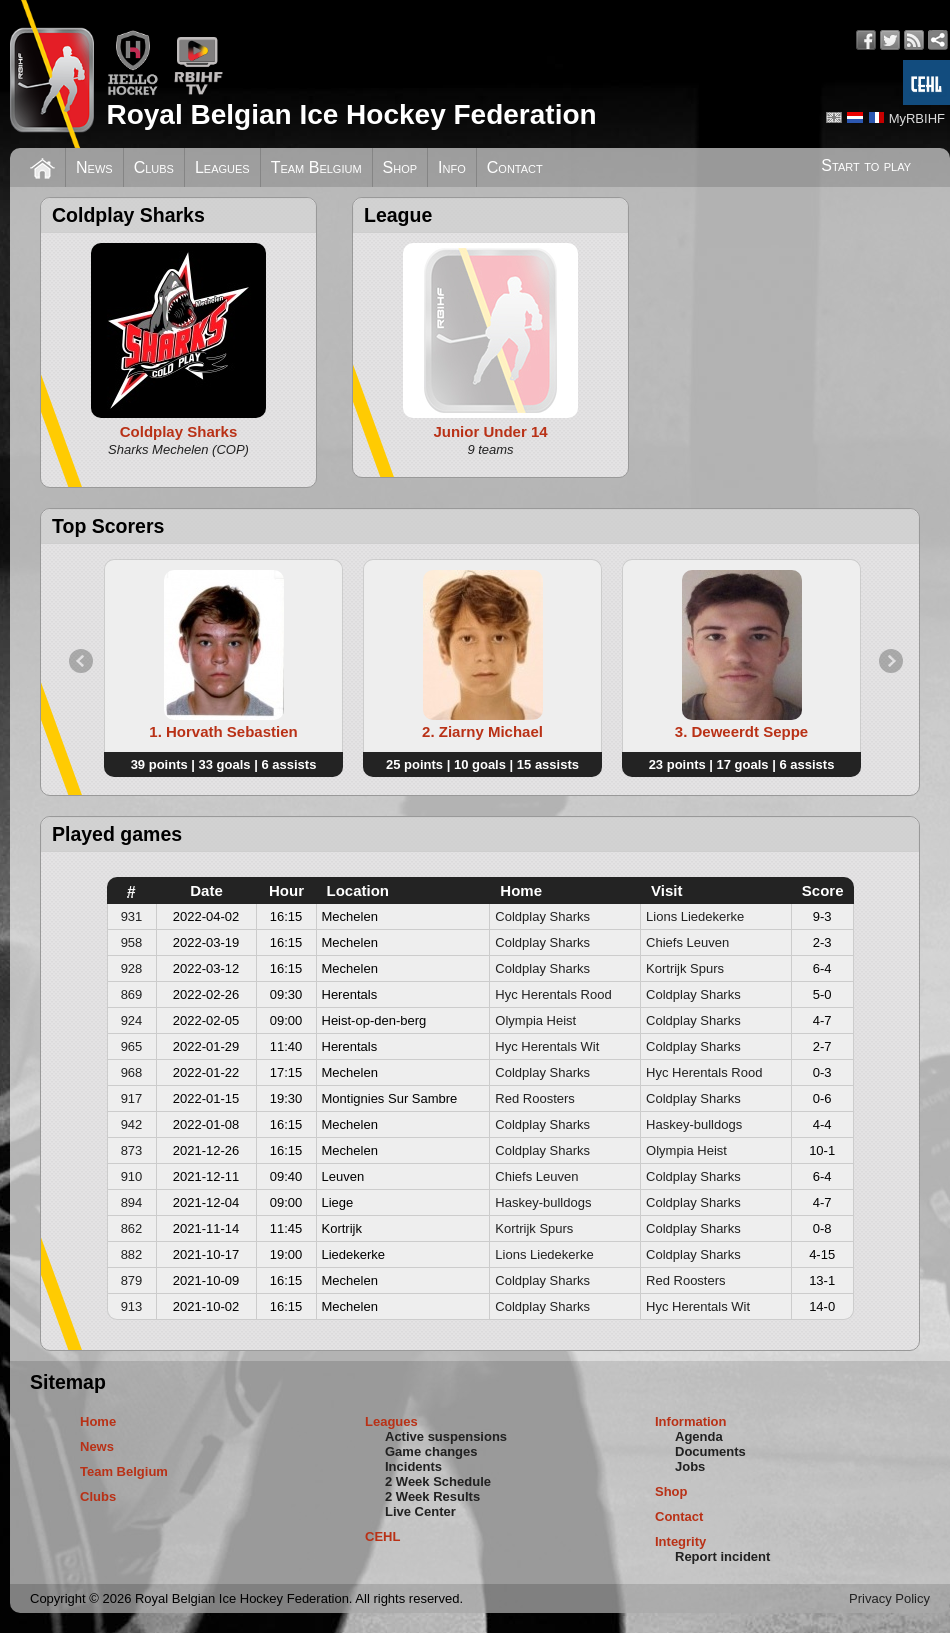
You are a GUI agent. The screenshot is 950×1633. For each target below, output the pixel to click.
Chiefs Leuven (687, 942)
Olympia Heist (535, 1020)
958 (132, 942)
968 (132, 1072)
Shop (400, 167)
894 (132, 1202)
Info (452, 167)
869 (132, 994)
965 (132, 1046)
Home (98, 1421)
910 (132, 1176)
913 (132, 1306)
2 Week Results (432, 1496)
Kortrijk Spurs (685, 968)
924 (132, 1020)
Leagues (222, 167)
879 (132, 1280)
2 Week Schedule (438, 1481)
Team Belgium (316, 167)
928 (132, 968)
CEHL (382, 1536)
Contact (515, 167)
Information (691, 1421)
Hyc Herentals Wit (547, 1046)
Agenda (699, 1436)
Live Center (420, 1511)
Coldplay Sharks (542, 916)
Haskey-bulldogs (694, 1124)
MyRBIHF (917, 118)
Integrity (680, 1541)
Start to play (866, 165)
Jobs (690, 1466)
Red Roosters (534, 1098)
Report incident (722, 1556)
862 (132, 1228)
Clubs (154, 167)
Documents (710, 1451)
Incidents (413, 1466)
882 (132, 1254)
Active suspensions (446, 1436)
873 (132, 1150)
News (94, 167)
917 (132, 1098)
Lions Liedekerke (695, 916)
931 (132, 916)
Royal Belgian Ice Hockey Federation (351, 114)
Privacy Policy (889, 1598)
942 (132, 1124)
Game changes (431, 1451)
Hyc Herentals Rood (553, 994)
